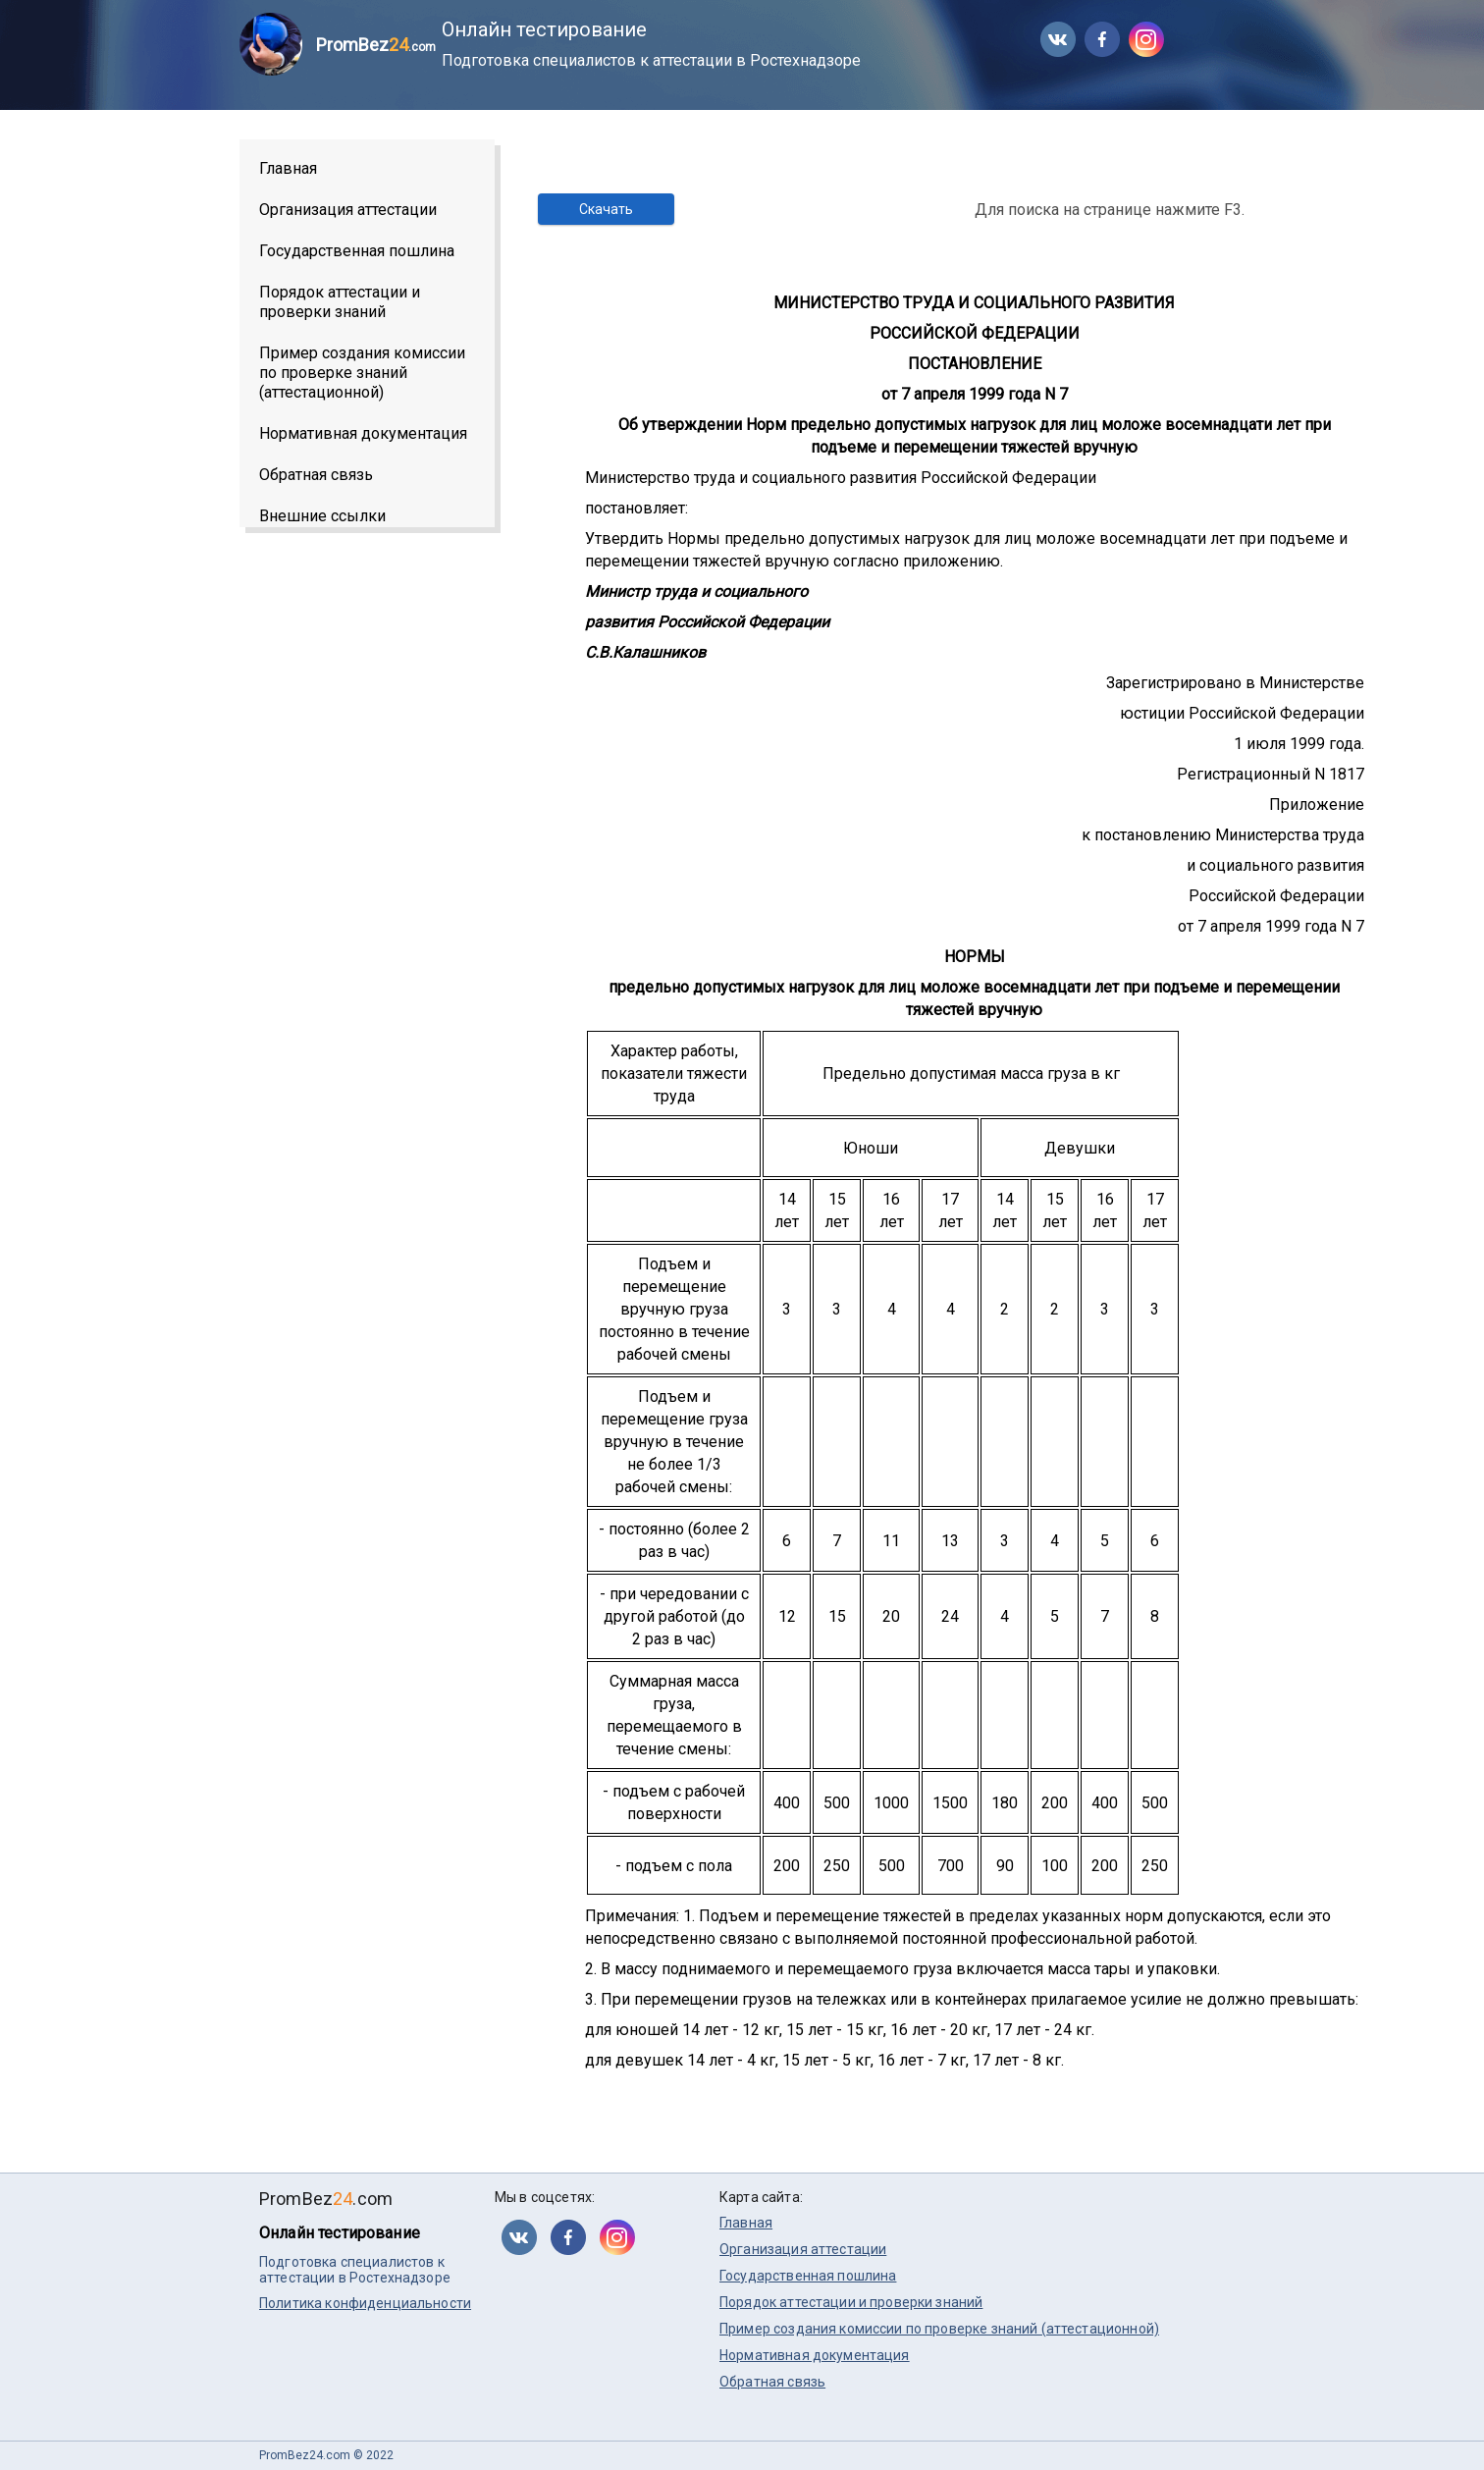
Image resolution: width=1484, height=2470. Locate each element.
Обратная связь (316, 474)
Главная (288, 168)
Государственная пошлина (356, 251)
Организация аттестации (348, 209)
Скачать (606, 209)
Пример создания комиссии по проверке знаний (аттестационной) (362, 373)
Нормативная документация (363, 433)
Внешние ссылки (322, 516)
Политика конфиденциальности (365, 2303)
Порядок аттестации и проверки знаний (339, 302)
